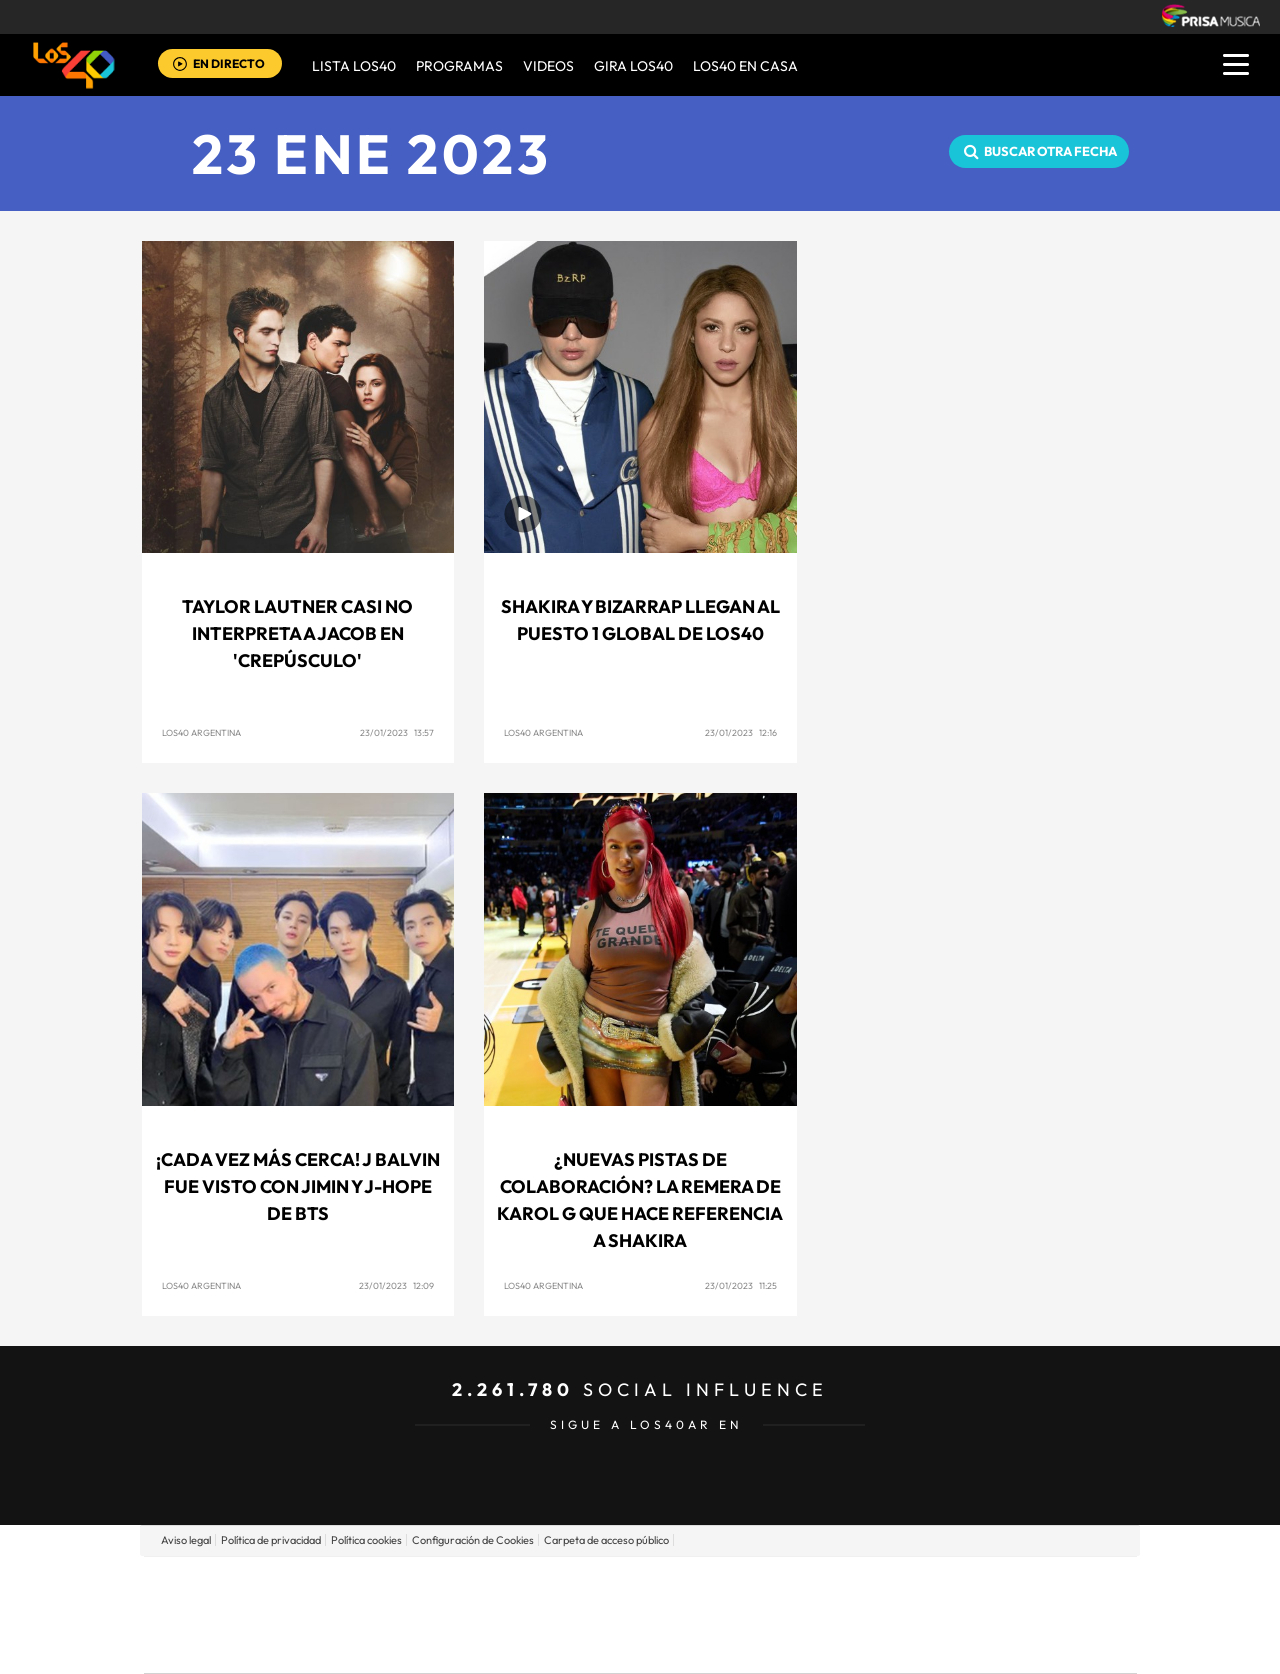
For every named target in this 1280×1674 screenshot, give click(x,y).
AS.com (856, 1584)
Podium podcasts (596, 1644)
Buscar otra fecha (1050, 151)
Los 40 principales (507, 1584)
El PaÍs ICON (682, 1644)
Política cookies (366, 1540)
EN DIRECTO (229, 63)
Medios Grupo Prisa (233, 1649)
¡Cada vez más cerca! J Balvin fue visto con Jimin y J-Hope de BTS (298, 1186)
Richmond (399, 1644)
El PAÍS (411, 1584)
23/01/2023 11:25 (741, 1285)
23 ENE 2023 (372, 153)
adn (922, 1584)
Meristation (950, 1644)
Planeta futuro (906, 1614)
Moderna (497, 1644)
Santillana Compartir (707, 1584)
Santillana (601, 1584)
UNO (549, 1614)
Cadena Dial (759, 1614)
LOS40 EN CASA (745, 66)
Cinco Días (683, 1614)
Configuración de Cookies (473, 1540)
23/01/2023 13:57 (397, 732)
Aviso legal (186, 1540)
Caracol (996, 1584)
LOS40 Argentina (201, 732)
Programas (459, 66)
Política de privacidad (271, 1540)
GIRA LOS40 (633, 66)
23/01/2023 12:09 (396, 1285)
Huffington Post (438, 1614)
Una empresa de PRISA (234, 1600)
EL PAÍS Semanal (832, 1614)
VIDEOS (548, 66)
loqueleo (854, 1644)
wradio (606, 1614)
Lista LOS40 (354, 66)
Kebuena (978, 1614)
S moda (765, 1644)
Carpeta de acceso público (606, 1540)
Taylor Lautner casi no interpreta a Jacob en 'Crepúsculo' (297, 633)
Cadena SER (793, 1584)
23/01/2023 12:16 (741, 732)
